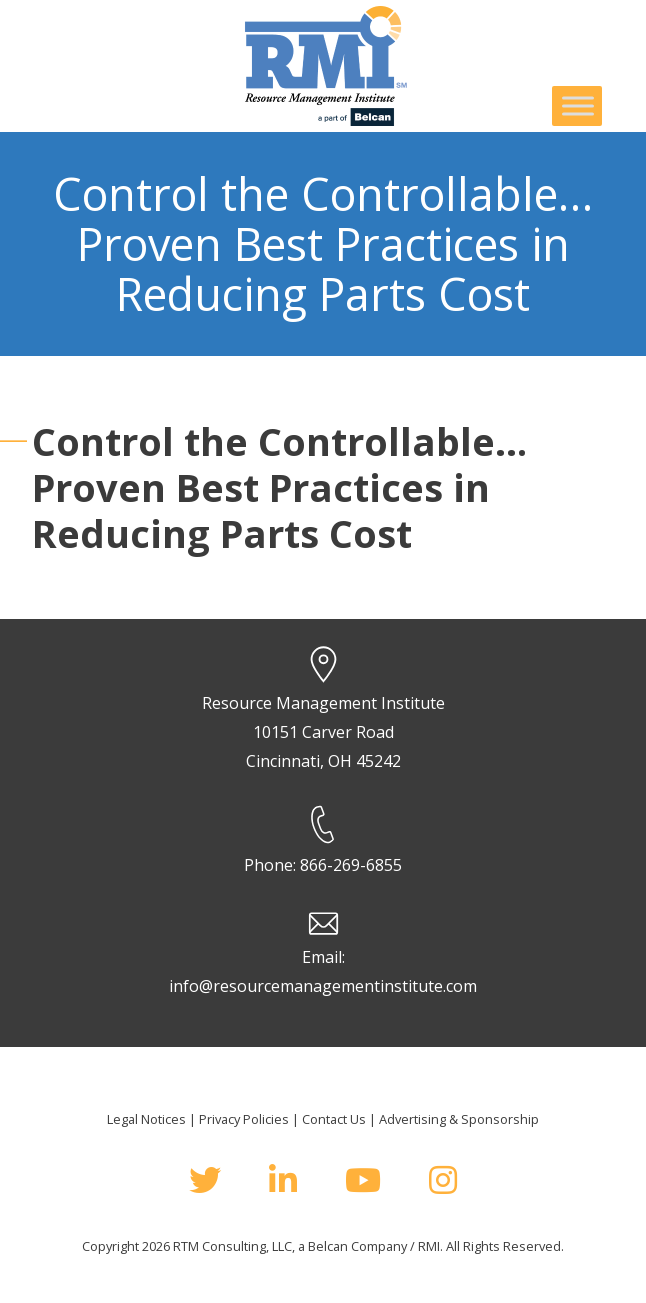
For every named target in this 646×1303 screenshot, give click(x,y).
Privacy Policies (244, 1119)
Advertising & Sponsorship (459, 1119)
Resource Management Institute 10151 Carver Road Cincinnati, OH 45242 (323, 732)
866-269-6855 (351, 865)
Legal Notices (146, 1119)
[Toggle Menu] (578, 105)
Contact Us (334, 1119)
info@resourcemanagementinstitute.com (323, 986)
